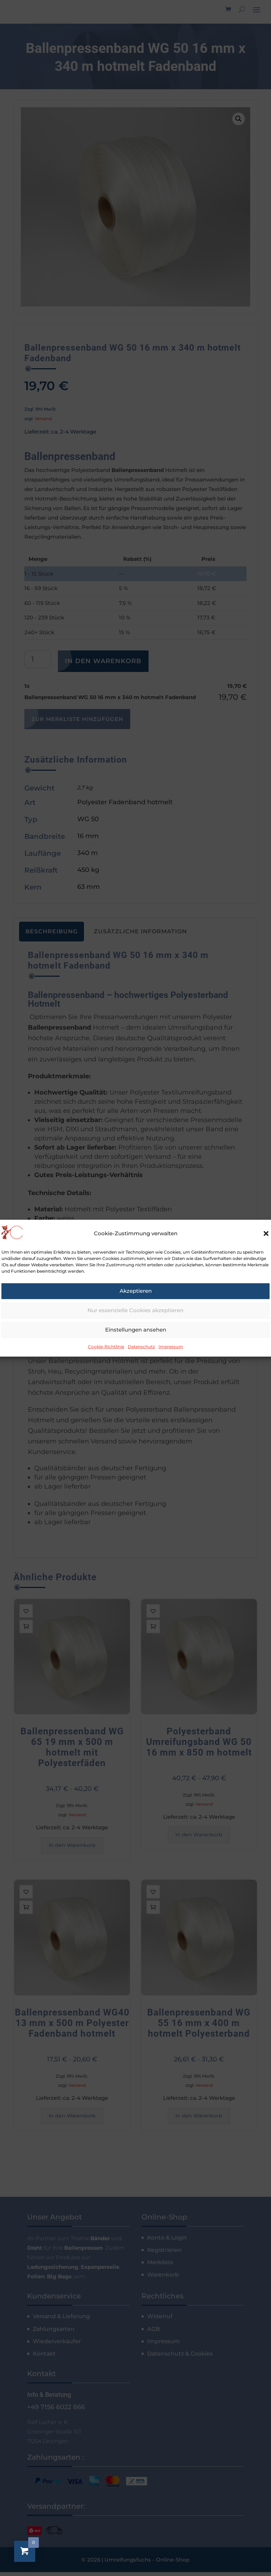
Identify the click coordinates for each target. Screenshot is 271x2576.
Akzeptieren (136, 1290)
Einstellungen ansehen (135, 1329)
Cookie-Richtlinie (106, 1346)
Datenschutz (141, 1346)
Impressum (170, 1346)
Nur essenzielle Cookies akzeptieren (135, 1310)
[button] (266, 1233)
